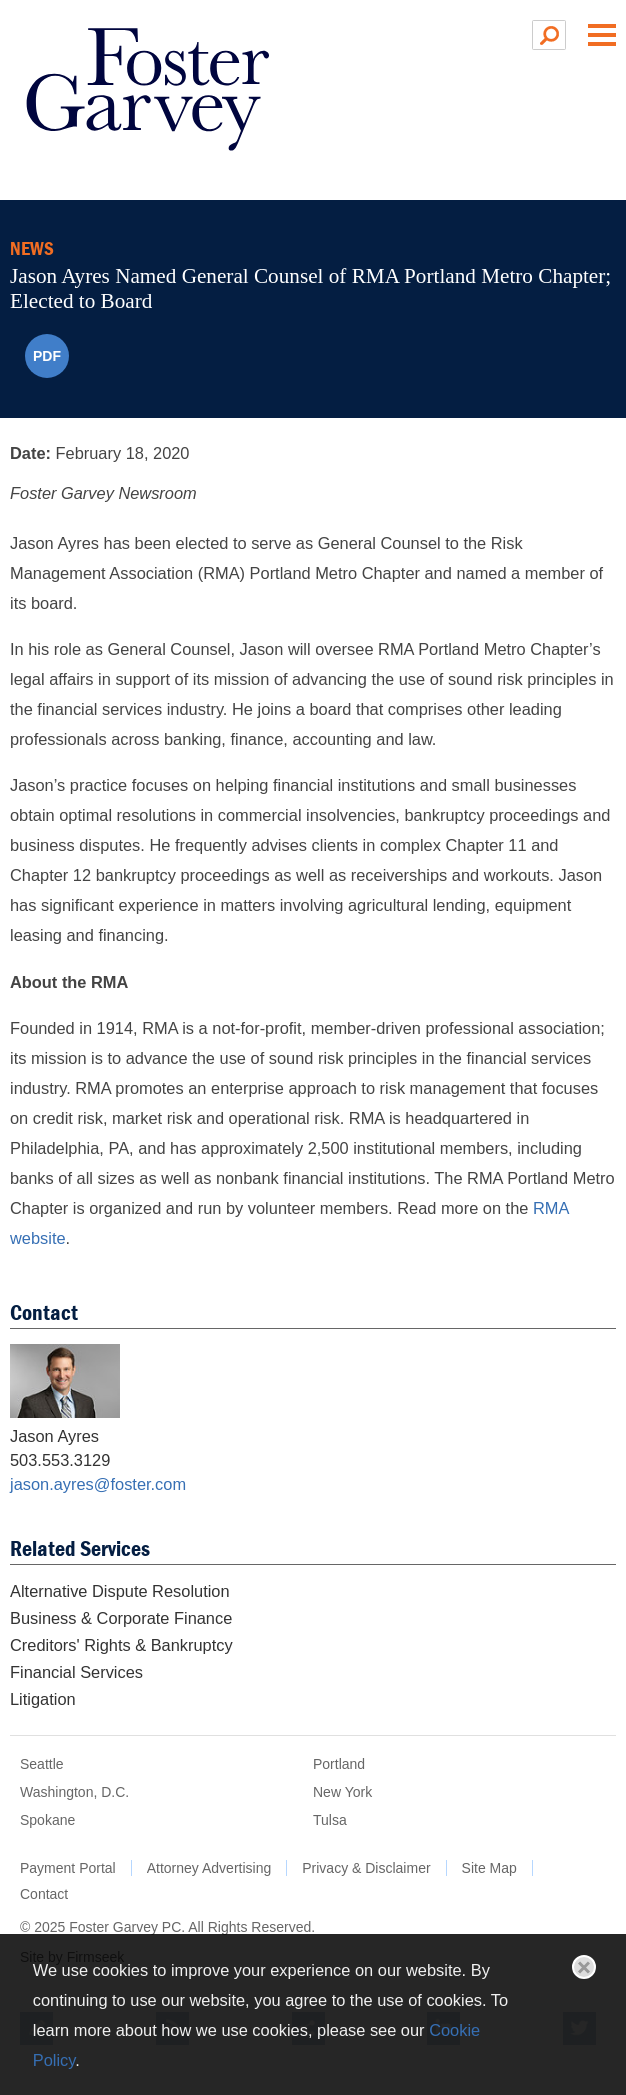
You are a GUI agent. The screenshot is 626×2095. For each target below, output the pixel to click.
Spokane (47, 1820)
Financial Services (76, 1672)
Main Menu (602, 35)
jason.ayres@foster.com (98, 1484)
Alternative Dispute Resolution (120, 1591)
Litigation (43, 1699)
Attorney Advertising (209, 1868)
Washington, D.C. (74, 1792)
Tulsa (330, 1820)
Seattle (42, 1764)
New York (342, 1792)
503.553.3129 (60, 1460)
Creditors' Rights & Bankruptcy (121, 1645)
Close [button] (584, 1967)
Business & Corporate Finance (121, 1618)
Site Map (489, 1868)
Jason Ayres (54, 1436)
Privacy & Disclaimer (366, 1868)
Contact (44, 1894)
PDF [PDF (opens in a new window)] (47, 356)
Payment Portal (68, 1868)
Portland (339, 1764)
